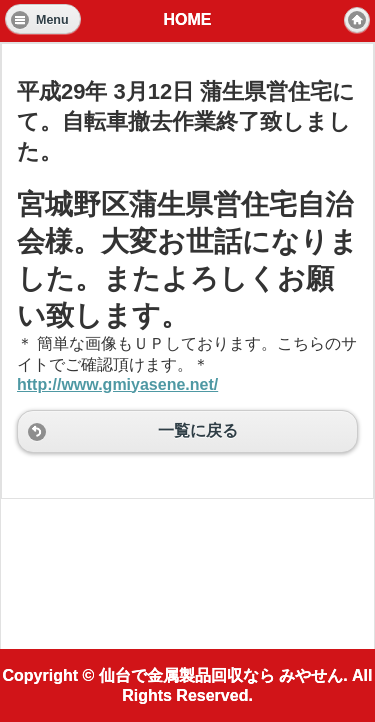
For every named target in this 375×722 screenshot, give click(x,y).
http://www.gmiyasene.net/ (117, 384)
